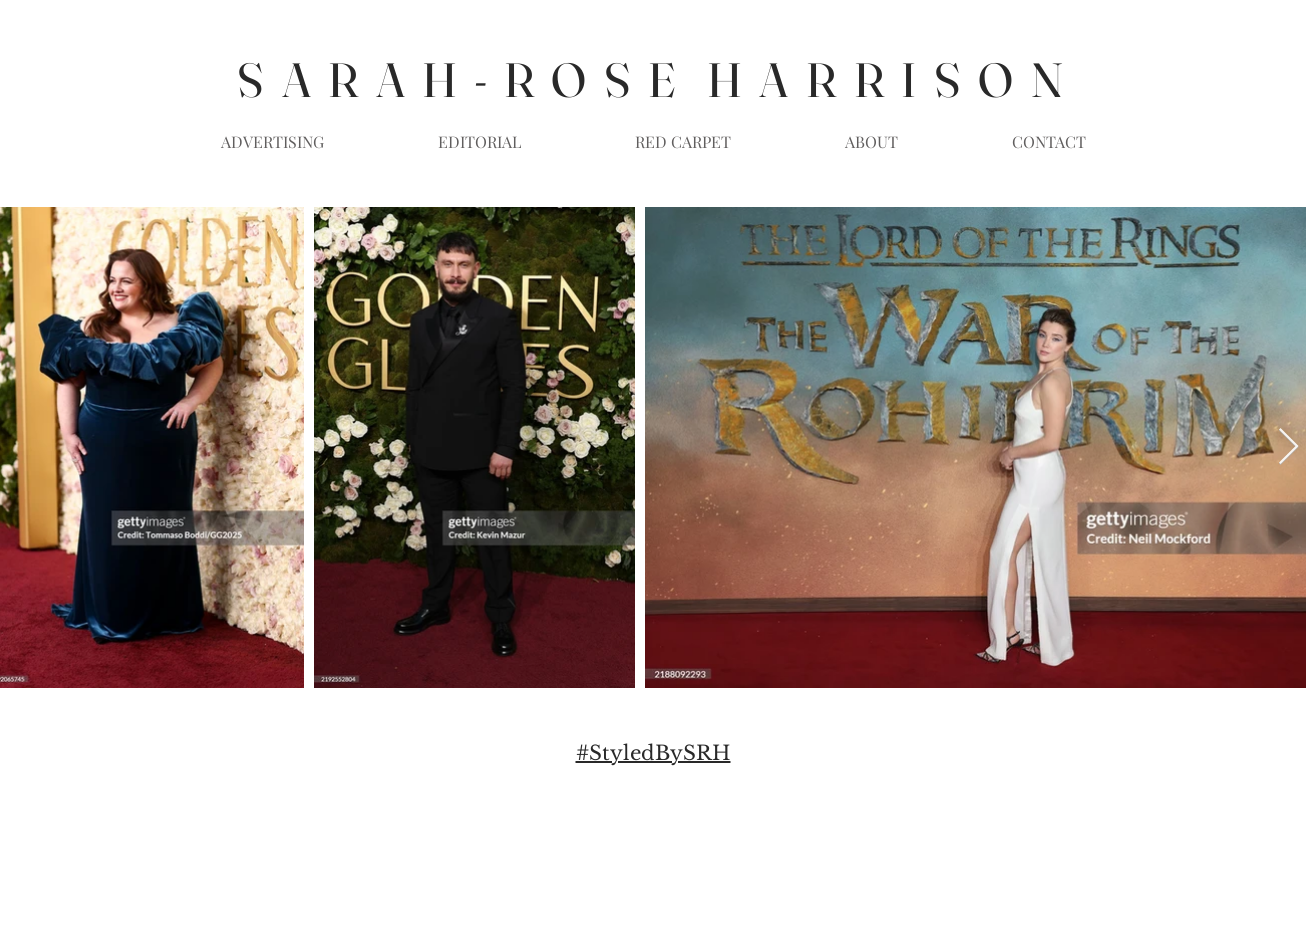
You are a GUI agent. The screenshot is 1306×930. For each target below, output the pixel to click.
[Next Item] (1288, 447)
